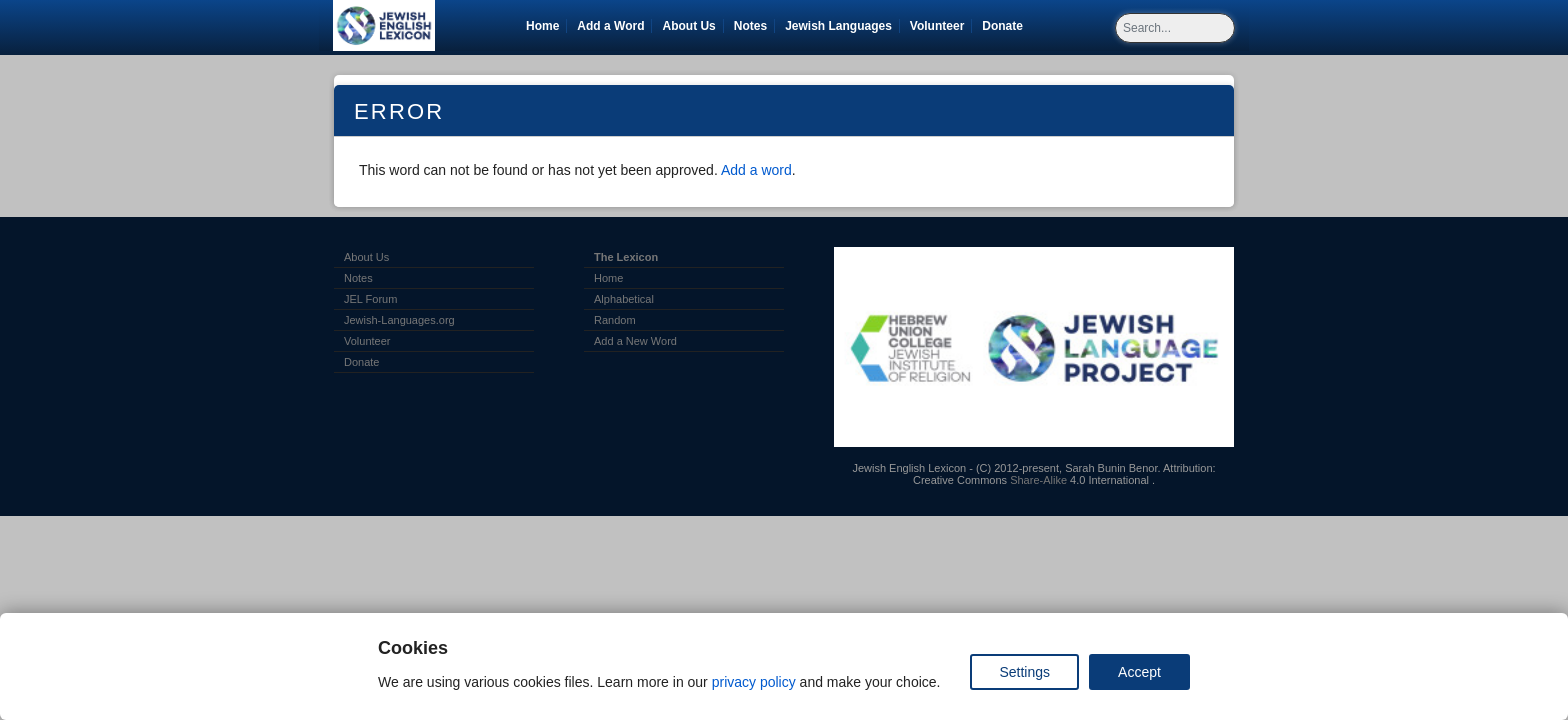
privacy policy (754, 682)
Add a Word (610, 26)
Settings (1024, 672)
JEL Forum (370, 299)
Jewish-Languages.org (399, 320)
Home (542, 26)
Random (615, 320)
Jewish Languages (842, 26)
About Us (688, 26)
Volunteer (940, 26)
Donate (1006, 26)
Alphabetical (624, 299)
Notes (750, 26)
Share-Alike (1038, 480)
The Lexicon (626, 257)
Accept (1139, 672)
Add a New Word (635, 341)
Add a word (756, 170)
